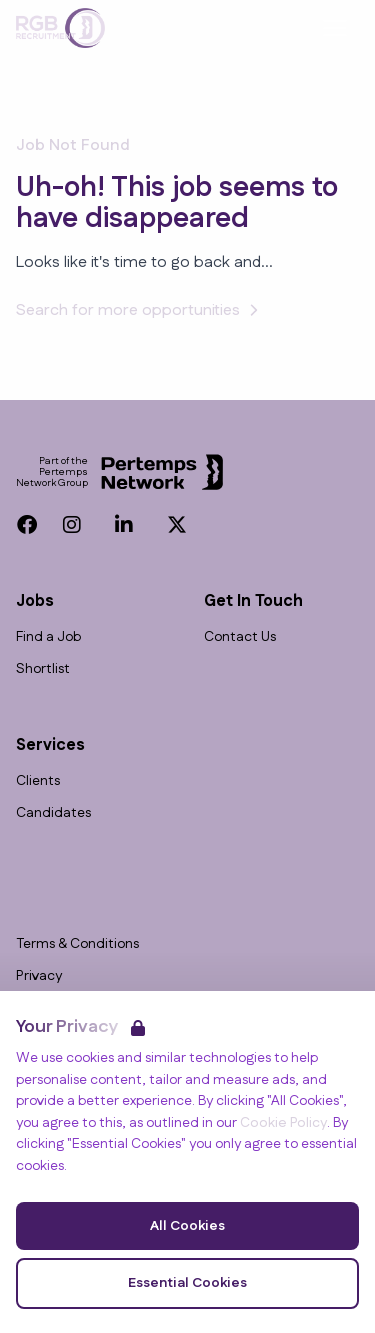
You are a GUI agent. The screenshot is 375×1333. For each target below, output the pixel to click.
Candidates (53, 813)
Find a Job (48, 637)
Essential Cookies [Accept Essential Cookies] (187, 1283)
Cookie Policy (283, 1123)
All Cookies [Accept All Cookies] (187, 1226)
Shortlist (43, 669)
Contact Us (240, 637)
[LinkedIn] (124, 525)
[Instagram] (72, 525)
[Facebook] (27, 525)
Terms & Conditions (77, 944)
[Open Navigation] (335, 28)
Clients (38, 781)
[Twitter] (177, 525)
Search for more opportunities (140, 310)
